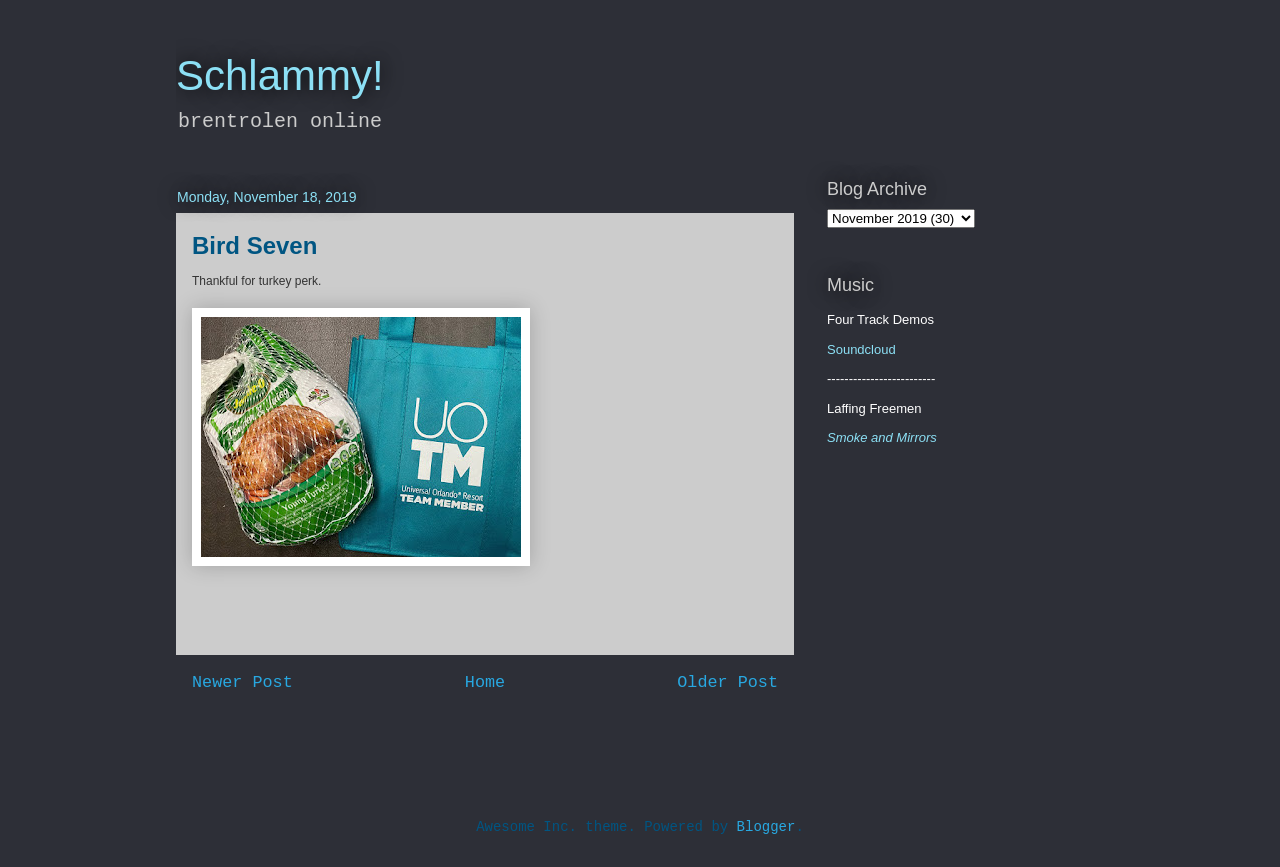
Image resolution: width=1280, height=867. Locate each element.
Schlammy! (280, 75)
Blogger (766, 827)
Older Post (727, 682)
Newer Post (242, 682)
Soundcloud (861, 349)
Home (485, 682)
